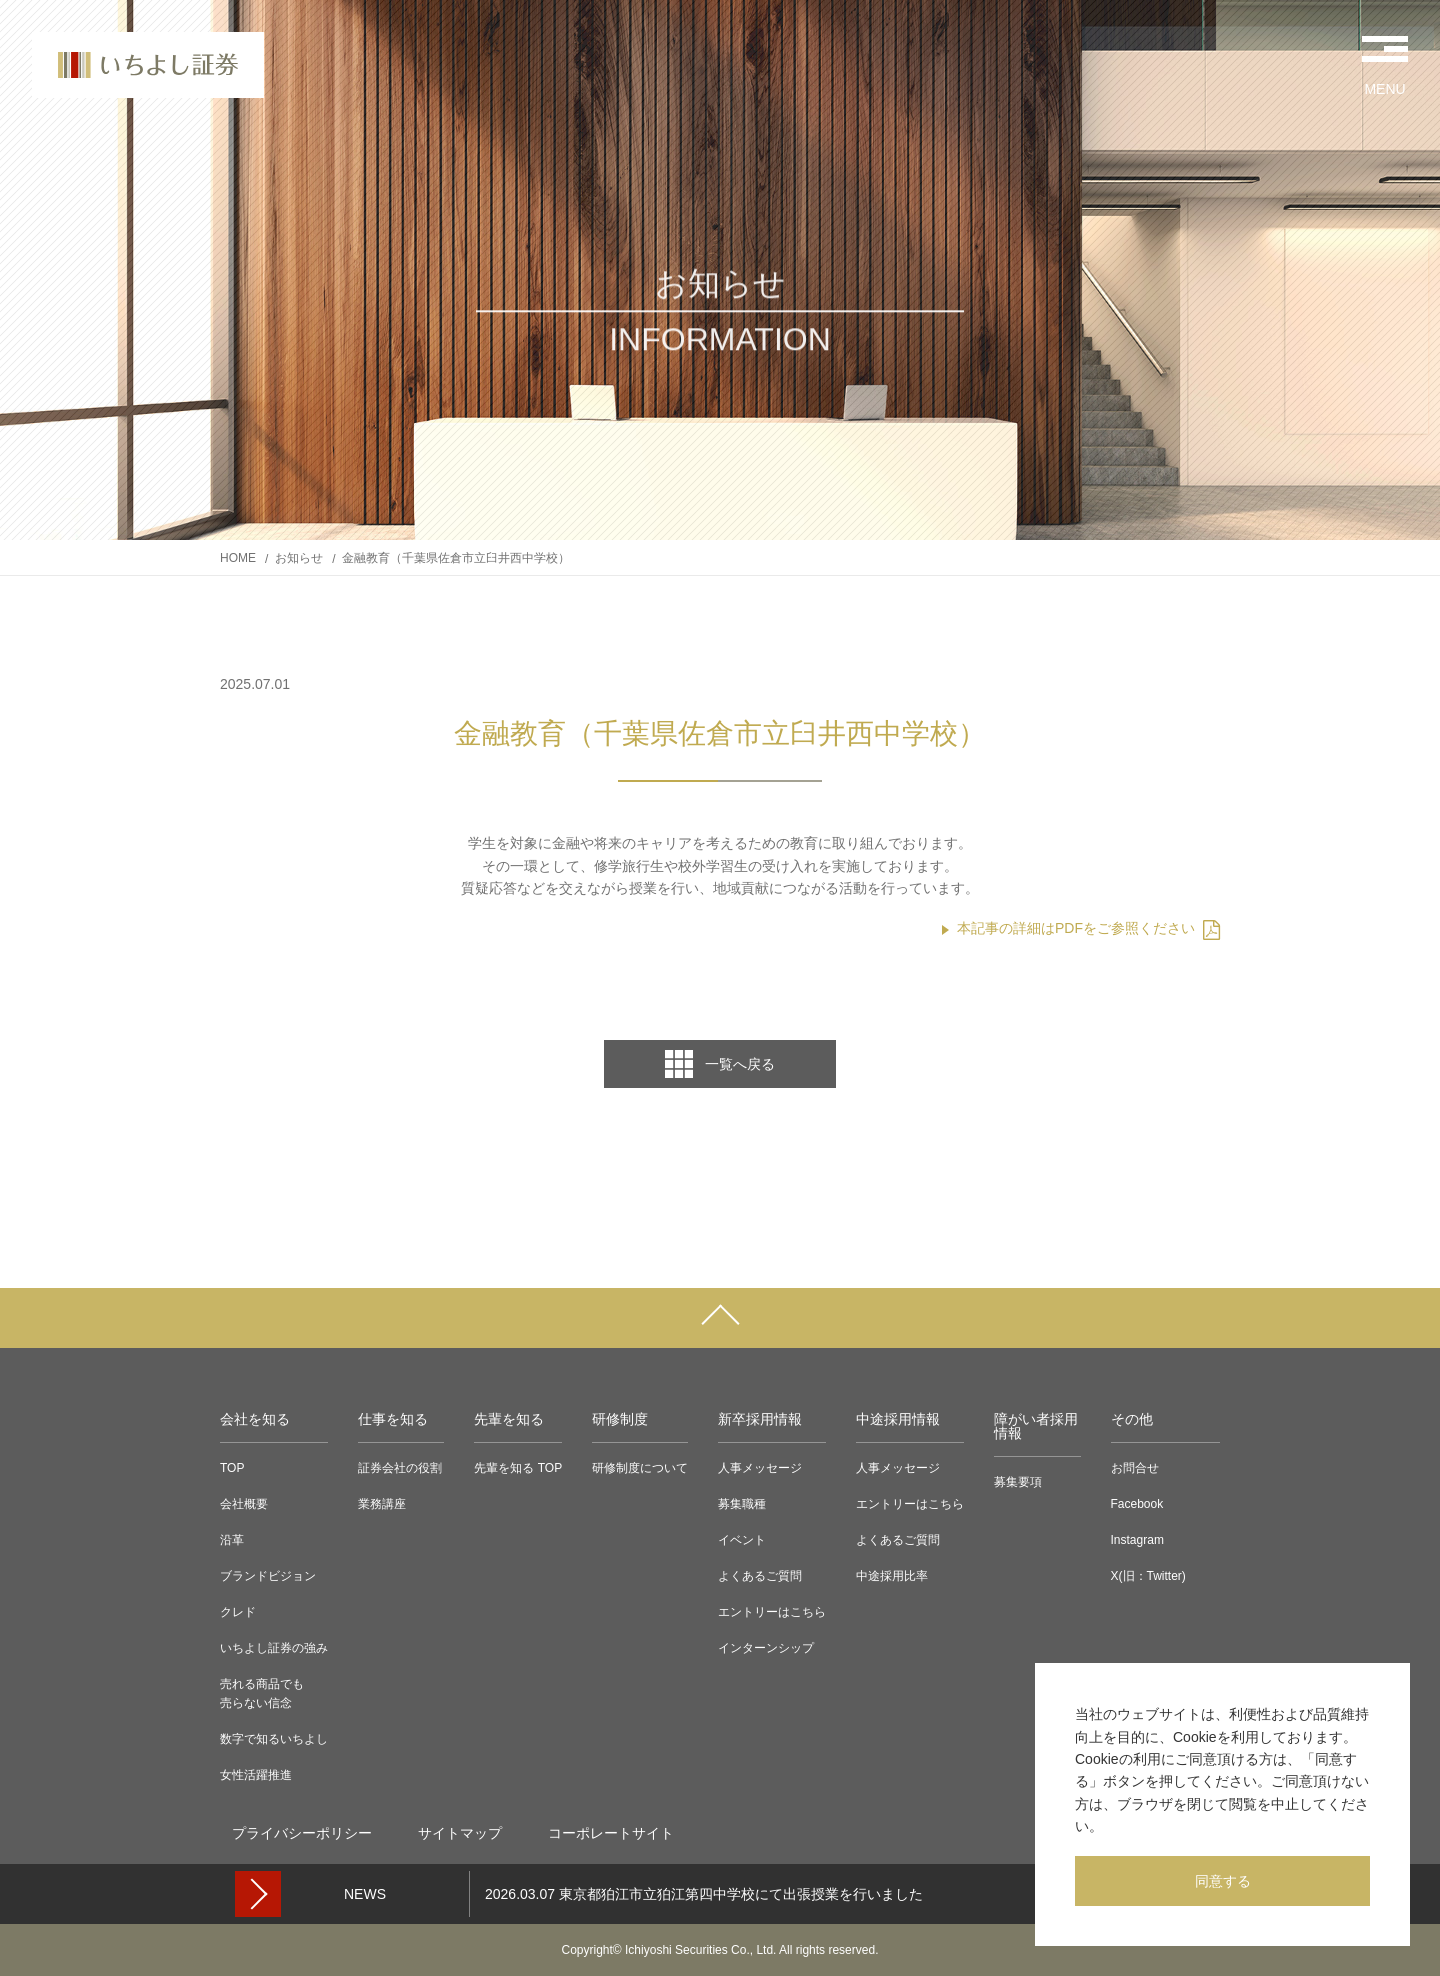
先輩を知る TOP (518, 1468)
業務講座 (382, 1504)
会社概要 (244, 1504)
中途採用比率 (892, 1576)
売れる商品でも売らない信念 (262, 1693)
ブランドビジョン (268, 1576)
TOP (232, 1468)
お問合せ (1135, 1468)
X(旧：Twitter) (1148, 1576)
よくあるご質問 (760, 1576)
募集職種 (742, 1504)
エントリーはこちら (772, 1612)
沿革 (232, 1540)
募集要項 (1018, 1482)
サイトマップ (460, 1833)
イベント (742, 1540)
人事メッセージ (760, 1468)
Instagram (1137, 1540)
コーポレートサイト (611, 1833)
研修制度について (640, 1468)
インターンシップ (766, 1648)
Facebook (1137, 1504)
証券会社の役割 (400, 1468)
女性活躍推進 (256, 1775)
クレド (238, 1612)
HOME (238, 558)
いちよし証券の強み (274, 1648)
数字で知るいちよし (274, 1739)
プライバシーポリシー (302, 1833)
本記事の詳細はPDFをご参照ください (1088, 928)
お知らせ (299, 558)
